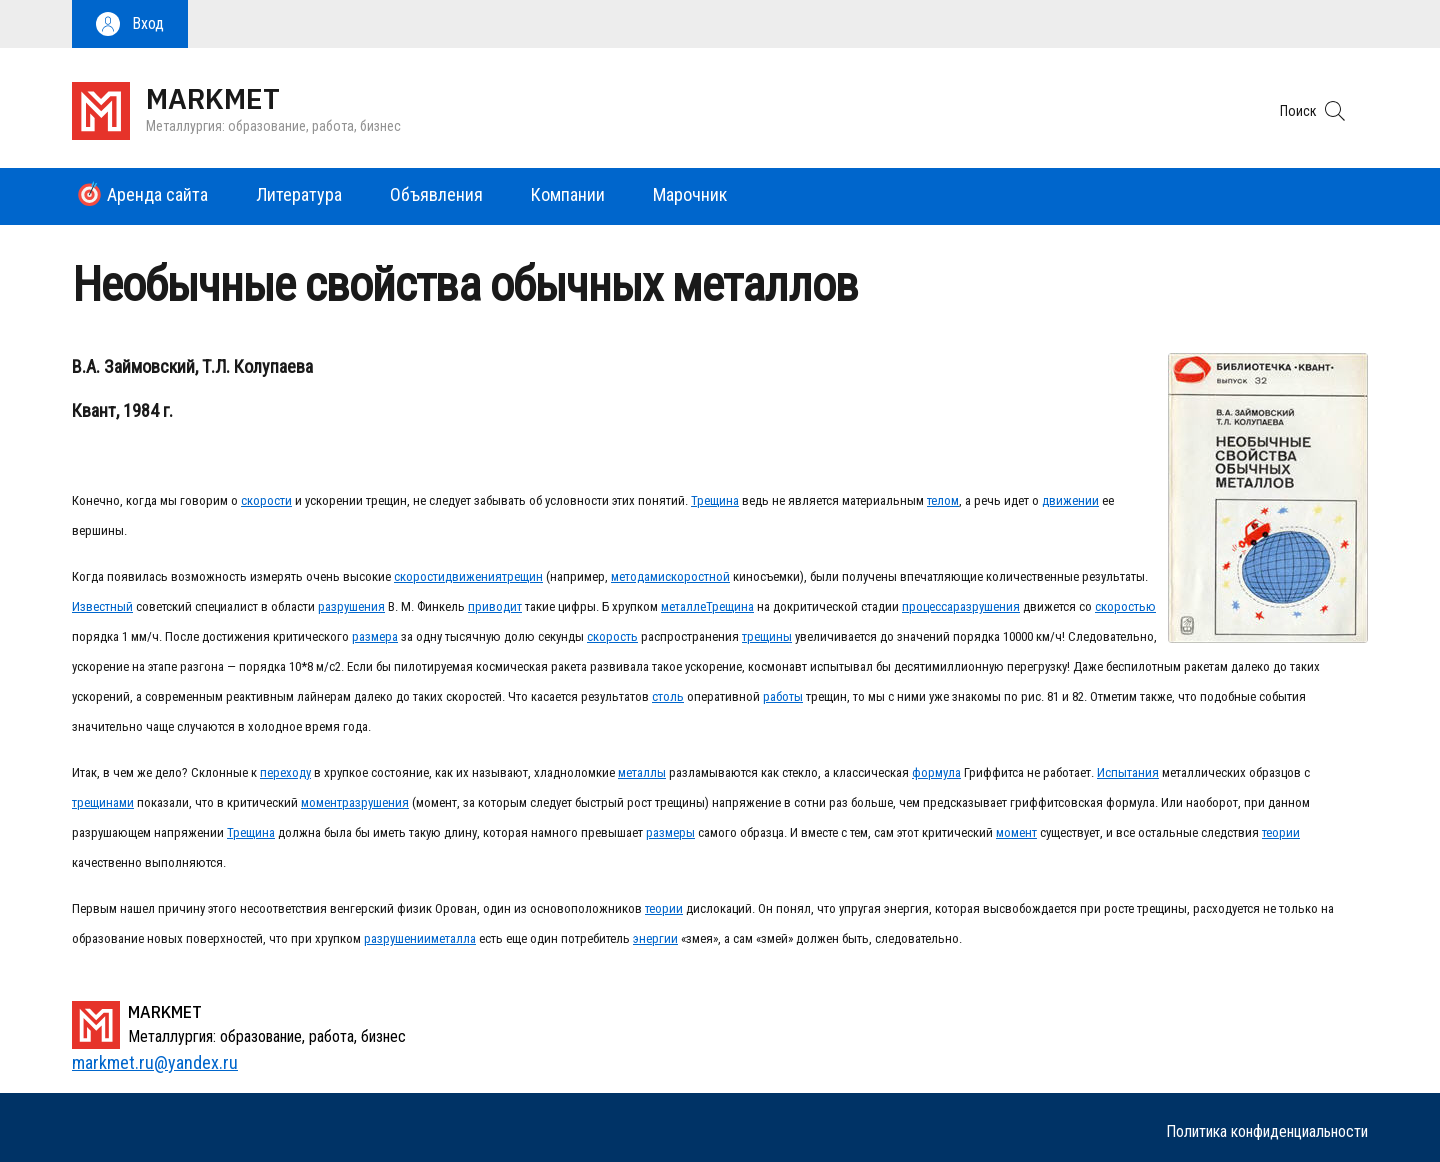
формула (936, 772)
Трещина (715, 500)
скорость (612, 636)
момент (321, 802)
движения (473, 576)
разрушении (397, 938)
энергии (655, 938)
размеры (670, 832)
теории (1281, 832)
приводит (495, 606)
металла (453, 938)
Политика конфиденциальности (1267, 1131)
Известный (102, 606)
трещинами (103, 802)
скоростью (1125, 606)
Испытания (1128, 772)
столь (668, 696)
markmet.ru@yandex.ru (155, 1062)
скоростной (697, 576)
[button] (130, 24)
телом (943, 500)
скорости (266, 500)
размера (375, 636)
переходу (285, 772)
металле (683, 606)
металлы (642, 772)
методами (638, 576)
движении (1070, 500)
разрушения (351, 606)
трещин (522, 576)
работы (783, 696)
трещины (767, 636)
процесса (927, 606)
